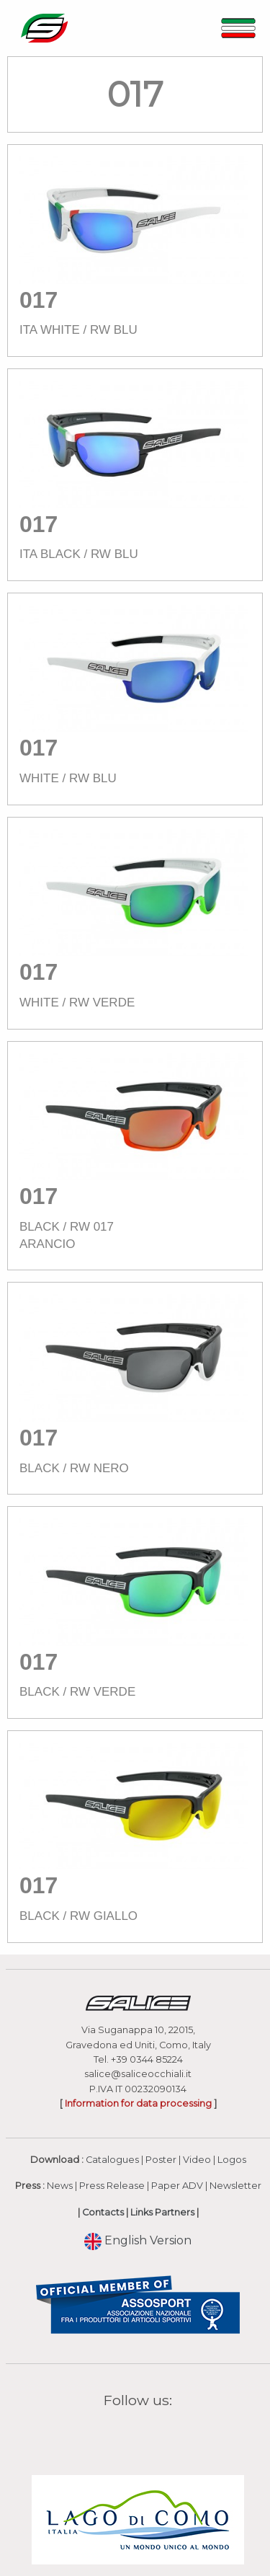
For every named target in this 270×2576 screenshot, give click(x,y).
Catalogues (112, 2159)
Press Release (112, 2185)
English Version (138, 2240)
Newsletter (235, 2185)
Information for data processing (138, 2103)
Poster (160, 2159)
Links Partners (162, 2212)
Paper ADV (177, 2185)
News (60, 2185)
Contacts (103, 2212)
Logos (231, 2159)
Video (197, 2159)
